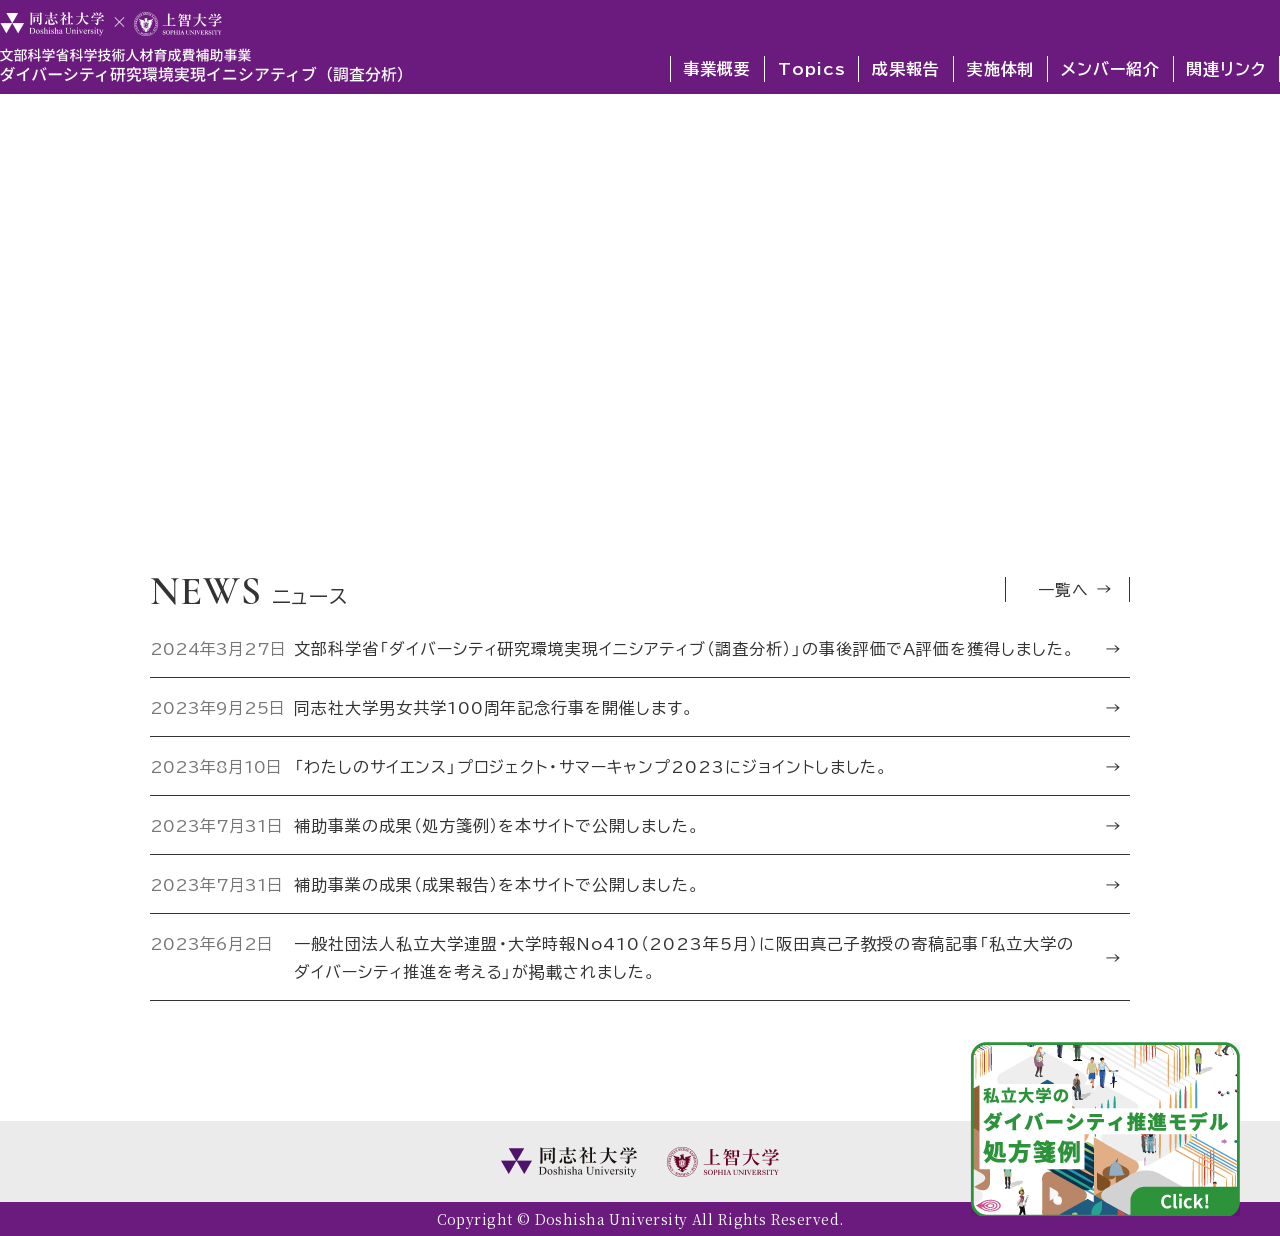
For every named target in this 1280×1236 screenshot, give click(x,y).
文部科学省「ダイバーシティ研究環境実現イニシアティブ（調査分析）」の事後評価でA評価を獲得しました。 (686, 648)
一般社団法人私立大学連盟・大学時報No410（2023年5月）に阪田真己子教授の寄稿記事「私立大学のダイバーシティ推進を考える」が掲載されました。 (684, 957)
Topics (812, 68)
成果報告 (906, 68)
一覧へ (1063, 589)
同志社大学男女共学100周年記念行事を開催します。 (495, 707)
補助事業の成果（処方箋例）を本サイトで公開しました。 (498, 825)
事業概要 (717, 68)
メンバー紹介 (1110, 68)
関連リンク (1226, 68)
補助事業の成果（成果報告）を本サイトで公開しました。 (498, 884)
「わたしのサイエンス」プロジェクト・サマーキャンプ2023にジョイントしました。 (592, 766)
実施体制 (1001, 68)
